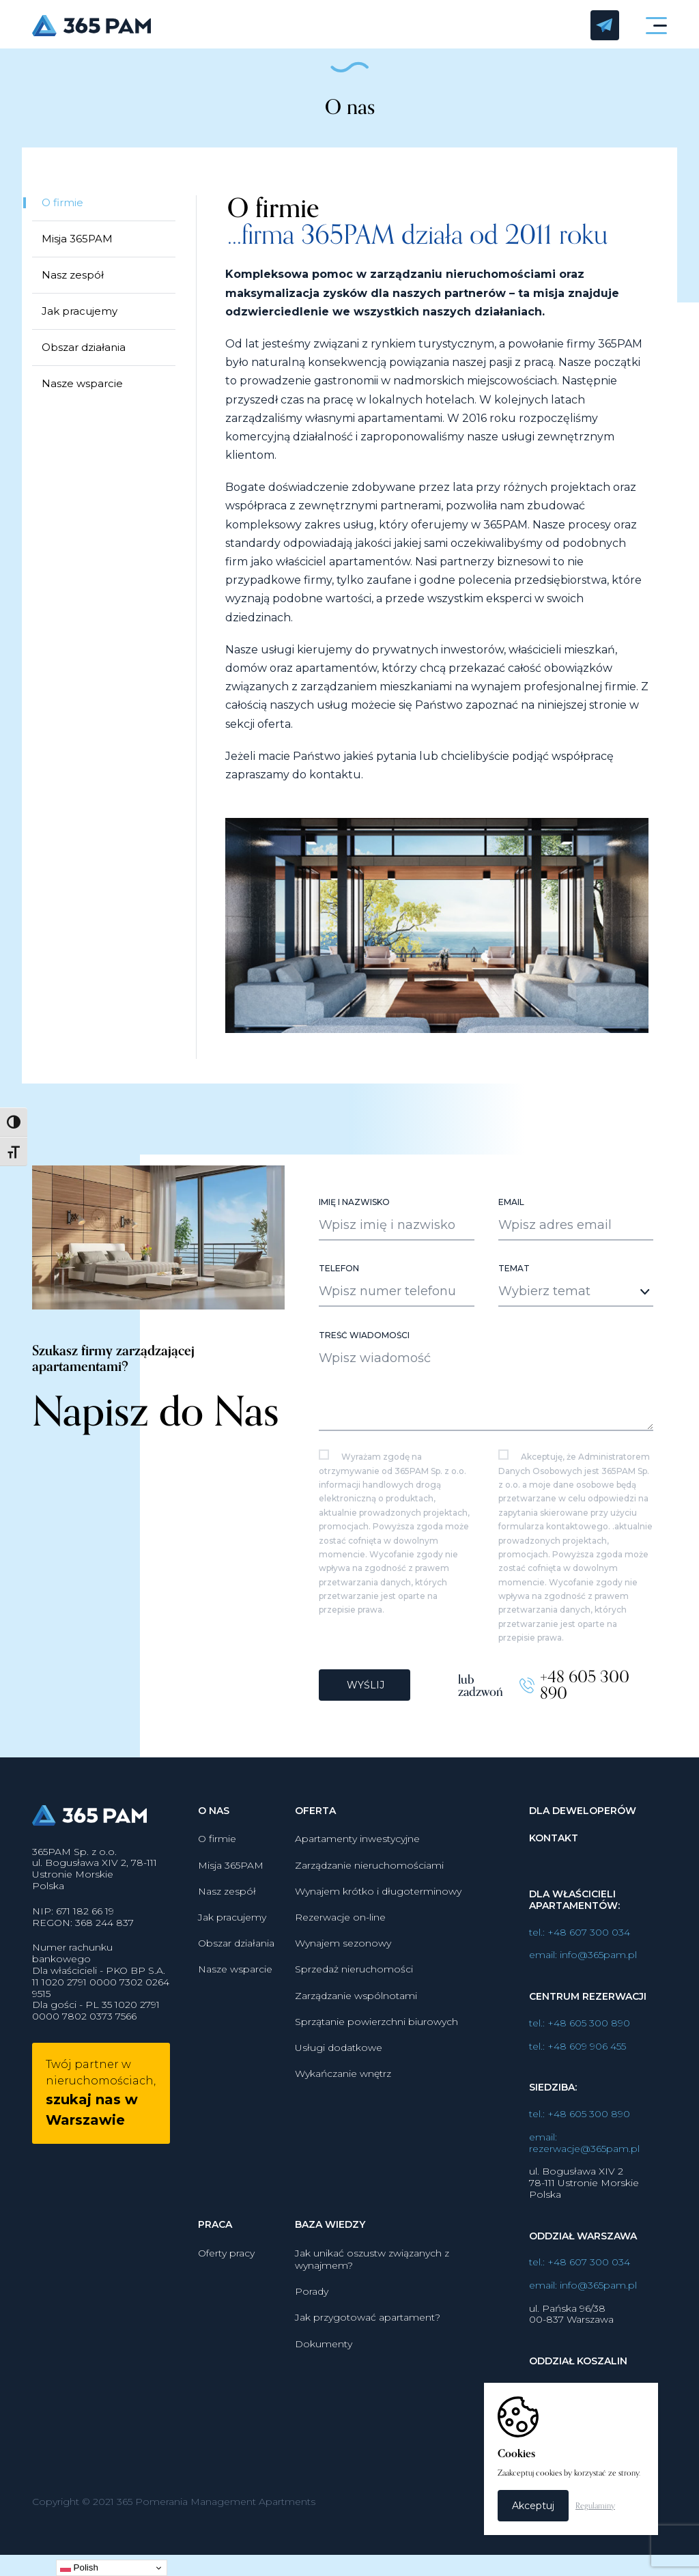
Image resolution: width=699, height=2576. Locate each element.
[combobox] (576, 1304)
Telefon (339, 1281)
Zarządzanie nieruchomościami (369, 1876)
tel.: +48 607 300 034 (579, 1943)
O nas (213, 1822)
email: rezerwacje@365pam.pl (584, 2154)
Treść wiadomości (364, 1348)
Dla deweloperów (582, 1822)
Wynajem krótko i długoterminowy (378, 1902)
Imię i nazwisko (354, 1215)
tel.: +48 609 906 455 (577, 2057)
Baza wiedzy (330, 2236)
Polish (79, 2567)
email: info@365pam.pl (583, 1966)
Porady (311, 2303)
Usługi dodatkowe (338, 2059)
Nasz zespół (73, 276)
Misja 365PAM (77, 239)
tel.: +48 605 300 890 (579, 2035)
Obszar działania (84, 348)
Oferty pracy (226, 2264)
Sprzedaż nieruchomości (354, 1981)
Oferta (315, 1822)
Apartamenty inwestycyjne (357, 1850)
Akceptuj (533, 2506)
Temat (514, 1281)
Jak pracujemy (79, 312)
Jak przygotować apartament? (367, 2329)
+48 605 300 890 (584, 1697)
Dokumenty (323, 2355)
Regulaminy (595, 2506)
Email (511, 1215)
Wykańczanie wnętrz (343, 2085)
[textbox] (564, 1303)
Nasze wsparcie (82, 384)
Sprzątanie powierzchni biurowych (376, 2032)
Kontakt (553, 1850)
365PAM (303, 26)
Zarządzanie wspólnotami (356, 2006)
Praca (215, 2236)
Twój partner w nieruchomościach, (101, 2104)
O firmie (62, 203)
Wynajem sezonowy (343, 1955)
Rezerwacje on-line (340, 1929)
